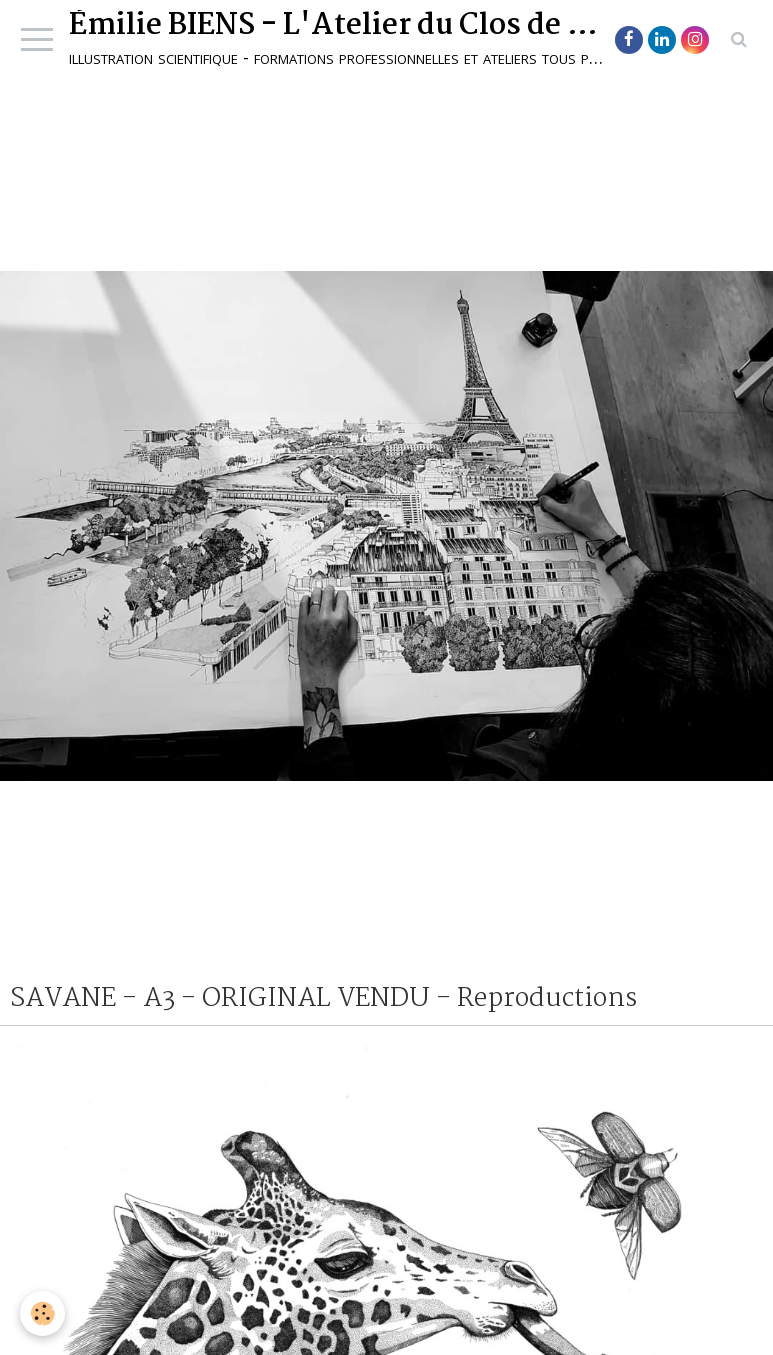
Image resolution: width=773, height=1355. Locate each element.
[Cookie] (42, 1313)
